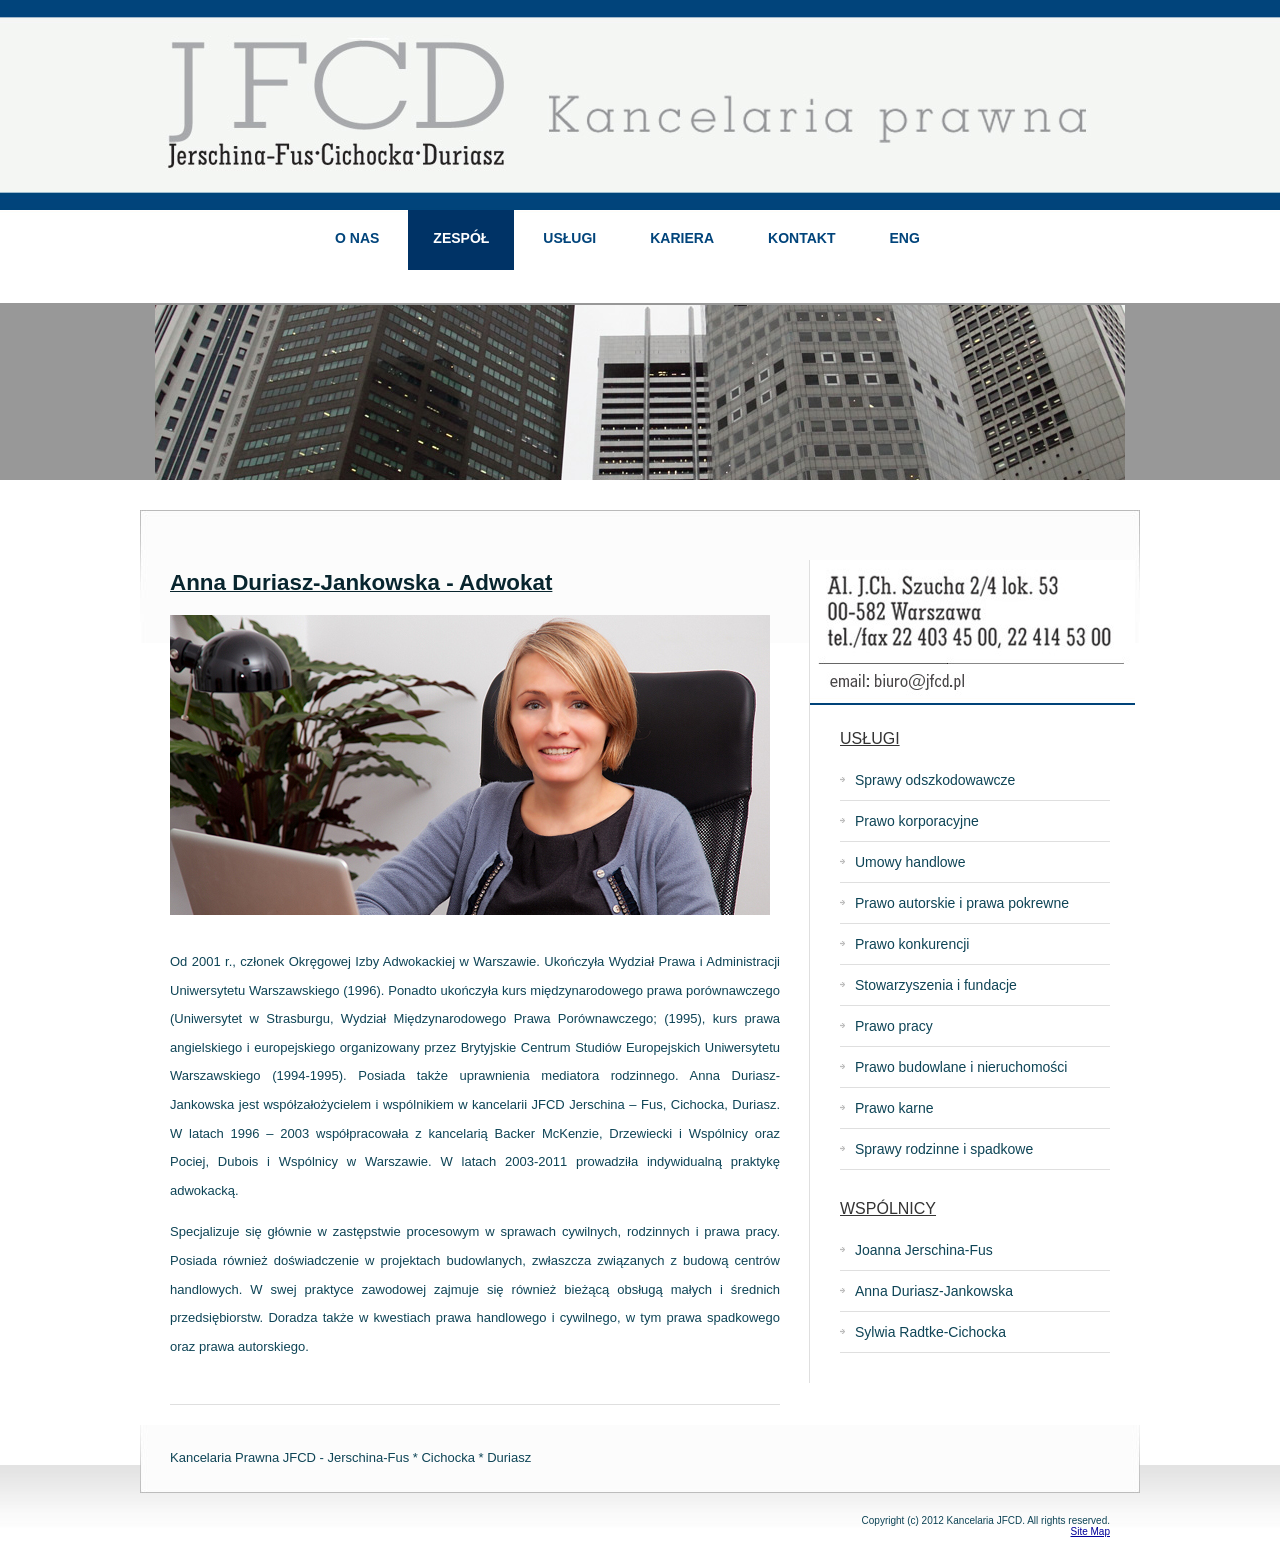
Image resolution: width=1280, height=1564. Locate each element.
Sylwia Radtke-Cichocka (930, 1332)
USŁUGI (569, 238)
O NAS (357, 238)
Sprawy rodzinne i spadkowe (944, 1149)
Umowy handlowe (910, 862)
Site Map (1090, 1531)
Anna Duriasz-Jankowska (934, 1291)
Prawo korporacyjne (917, 821)
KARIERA (682, 238)
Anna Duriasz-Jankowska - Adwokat (361, 582)
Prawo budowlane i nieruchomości (961, 1067)
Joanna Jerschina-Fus (924, 1250)
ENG (904, 238)
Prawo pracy (894, 1026)
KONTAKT (801, 238)
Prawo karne (894, 1108)
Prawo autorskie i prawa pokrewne (962, 903)
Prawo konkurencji (912, 944)
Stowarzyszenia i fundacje (936, 985)
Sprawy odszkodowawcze (935, 780)
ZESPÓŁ (461, 238)
